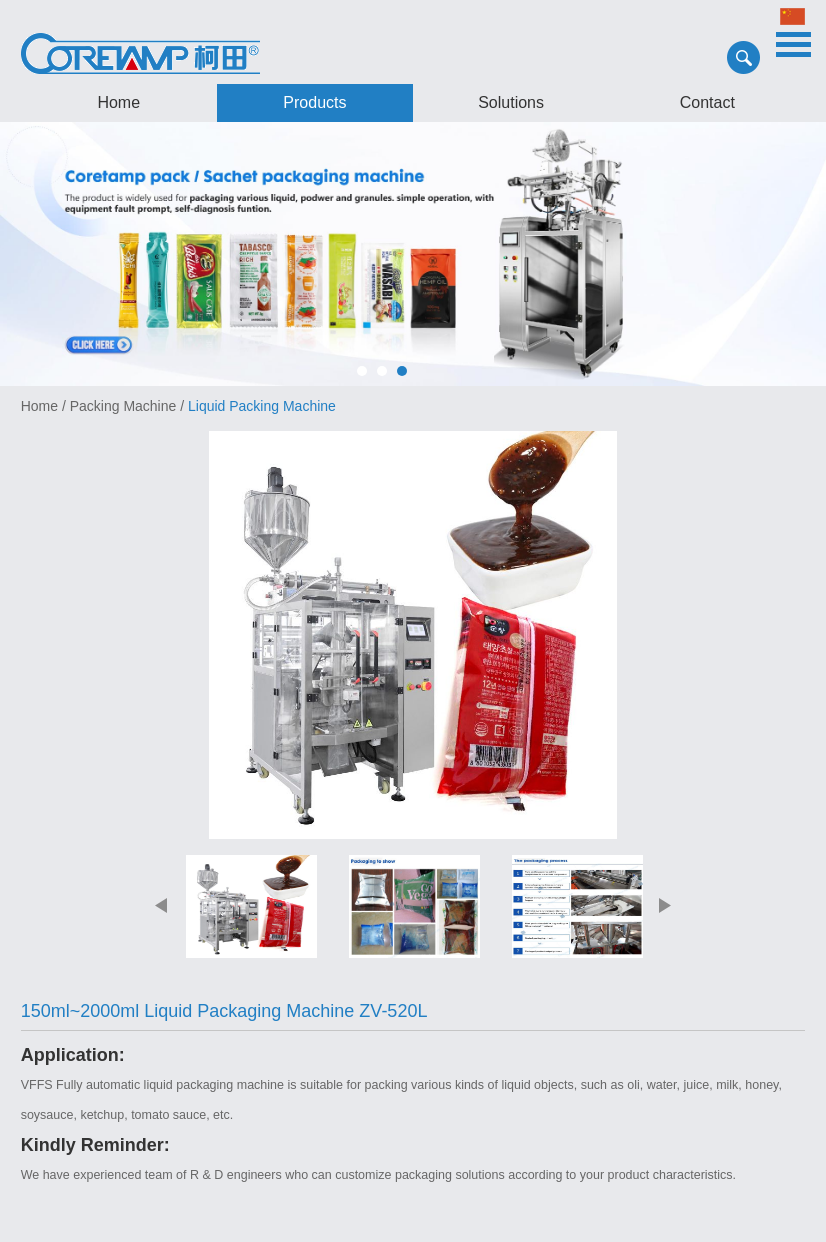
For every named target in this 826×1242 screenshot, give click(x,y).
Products (314, 102)
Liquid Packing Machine (262, 406)
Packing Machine (123, 406)
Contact (707, 102)
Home (118, 102)
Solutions (511, 102)
